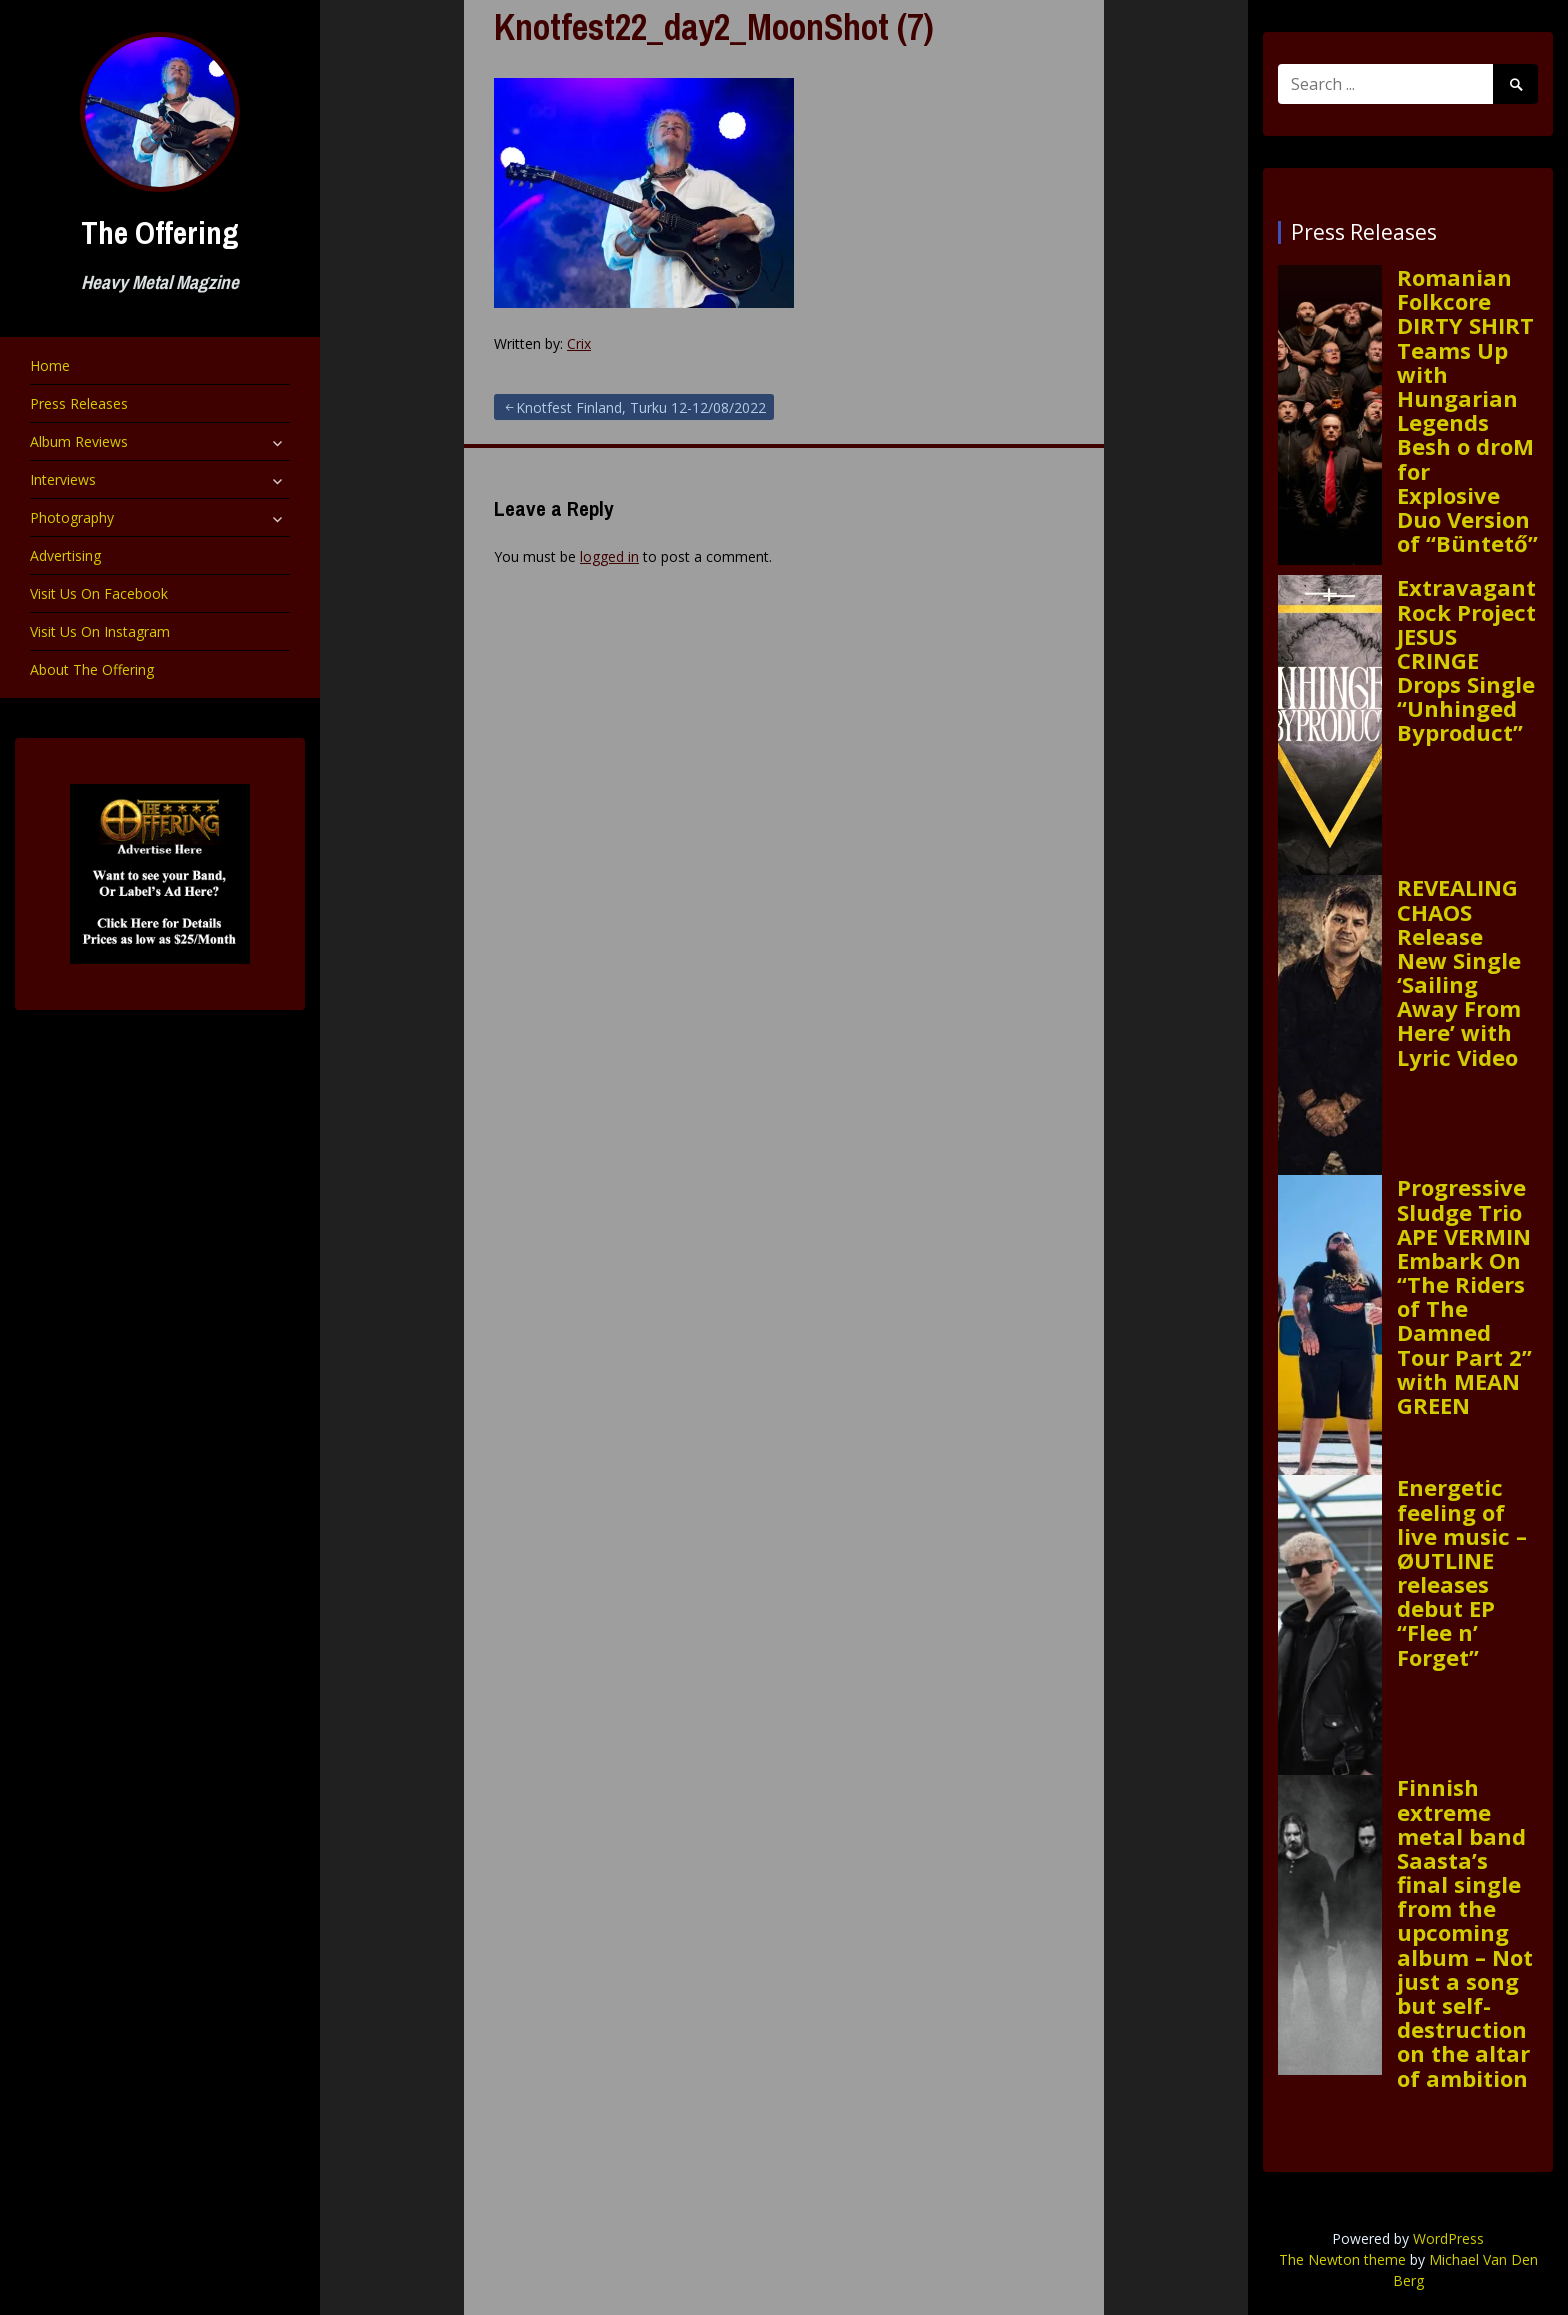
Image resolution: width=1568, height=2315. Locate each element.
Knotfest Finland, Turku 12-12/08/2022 (641, 407)
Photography (72, 517)
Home (50, 365)
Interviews (63, 479)
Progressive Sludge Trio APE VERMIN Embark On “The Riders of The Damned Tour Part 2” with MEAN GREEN (1464, 1296)
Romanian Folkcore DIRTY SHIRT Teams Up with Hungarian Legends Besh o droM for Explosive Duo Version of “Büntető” (1467, 410)
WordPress (1448, 2238)
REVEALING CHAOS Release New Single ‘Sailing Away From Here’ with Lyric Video (1459, 972)
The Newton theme (1342, 2259)
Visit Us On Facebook (99, 593)
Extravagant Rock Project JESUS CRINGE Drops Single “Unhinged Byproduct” (1466, 659)
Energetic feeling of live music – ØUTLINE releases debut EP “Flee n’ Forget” (1462, 1572)
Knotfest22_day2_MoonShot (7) (714, 27)
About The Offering (92, 669)
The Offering (160, 232)
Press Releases (79, 403)
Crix (579, 343)
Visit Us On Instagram (100, 631)
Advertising (65, 555)
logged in (609, 556)
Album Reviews (79, 441)
